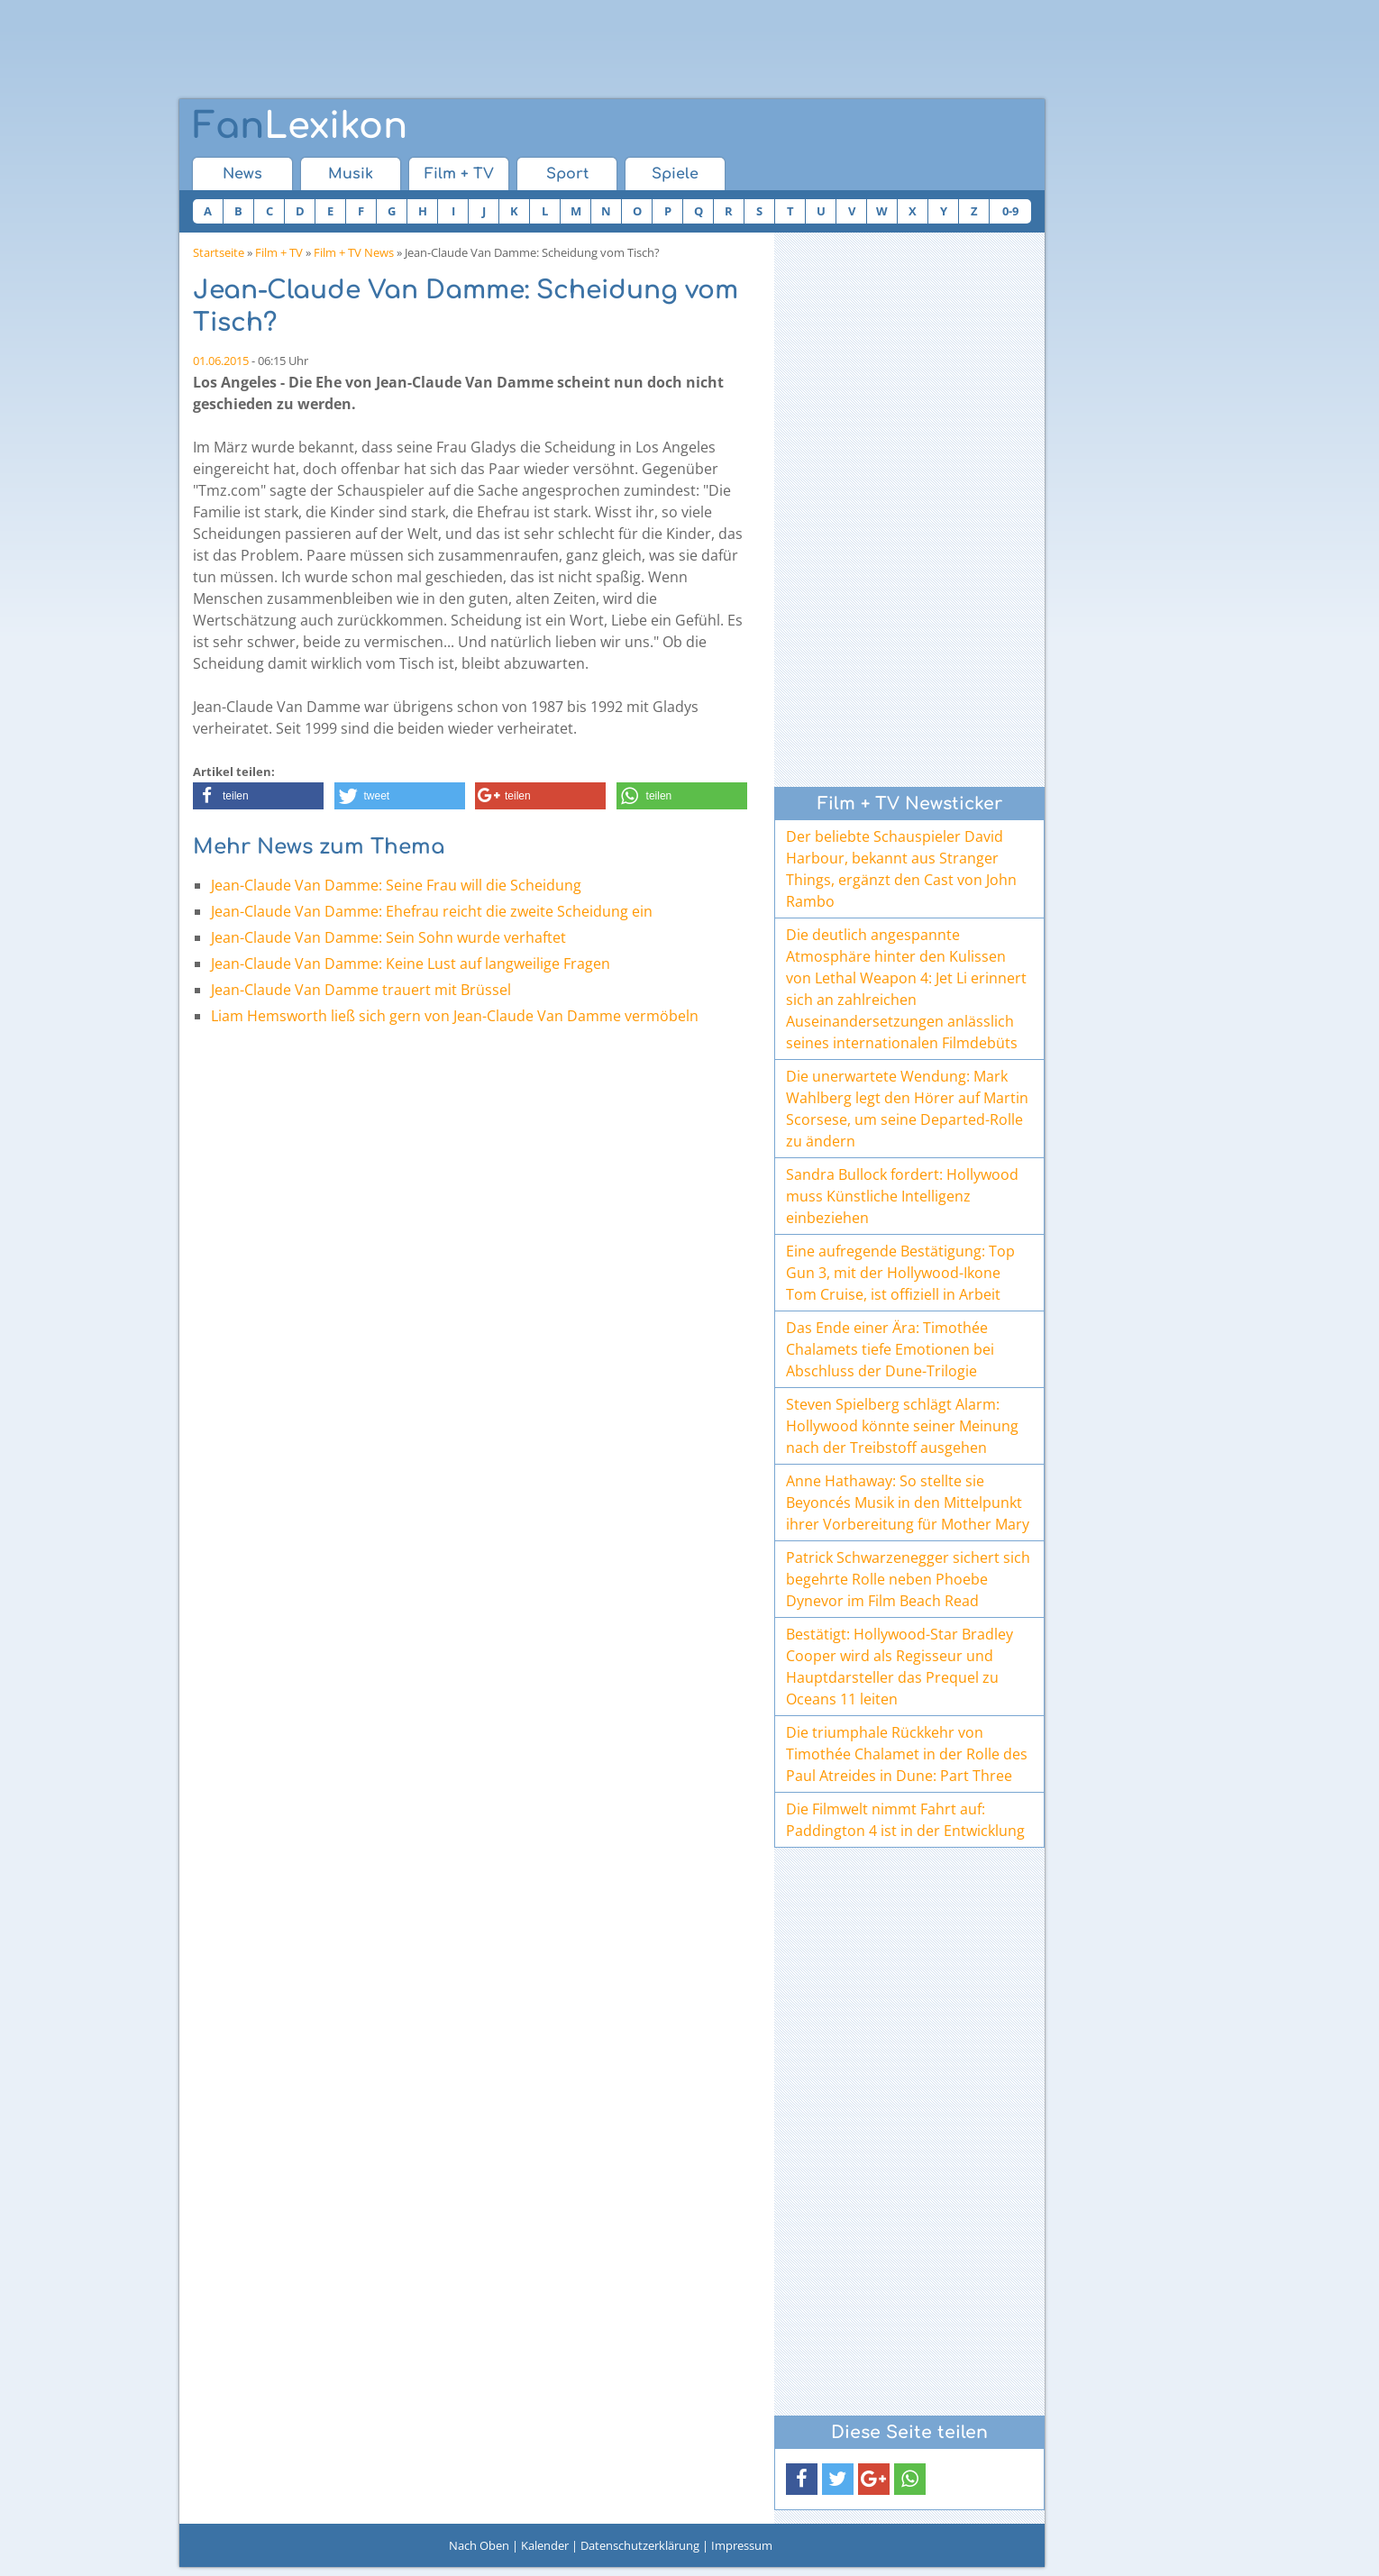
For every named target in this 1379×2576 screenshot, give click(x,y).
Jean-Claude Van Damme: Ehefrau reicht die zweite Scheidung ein (432, 911)
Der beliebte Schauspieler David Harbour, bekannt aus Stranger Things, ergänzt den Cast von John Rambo (901, 869)
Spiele (675, 174)
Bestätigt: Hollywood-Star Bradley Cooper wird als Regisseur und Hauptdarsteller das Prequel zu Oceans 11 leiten (899, 1666)
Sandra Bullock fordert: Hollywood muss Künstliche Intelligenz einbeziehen (902, 1196)
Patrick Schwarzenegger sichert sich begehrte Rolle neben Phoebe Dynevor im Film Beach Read (908, 1579)
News (242, 174)
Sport (567, 174)
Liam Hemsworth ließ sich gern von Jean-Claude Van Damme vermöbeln (455, 1016)
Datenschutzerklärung (639, 2545)
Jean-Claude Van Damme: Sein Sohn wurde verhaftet (388, 937)
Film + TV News (354, 252)
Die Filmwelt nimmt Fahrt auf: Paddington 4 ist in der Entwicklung (905, 1820)
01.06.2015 (221, 360)
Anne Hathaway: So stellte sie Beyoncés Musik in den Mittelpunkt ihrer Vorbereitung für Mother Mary (907, 1502)
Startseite (218, 252)
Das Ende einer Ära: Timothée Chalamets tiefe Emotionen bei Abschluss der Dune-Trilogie (890, 1349)
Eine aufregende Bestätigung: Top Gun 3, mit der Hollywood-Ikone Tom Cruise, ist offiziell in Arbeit (900, 1272)
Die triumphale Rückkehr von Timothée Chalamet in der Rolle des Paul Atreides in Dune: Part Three (906, 1754)
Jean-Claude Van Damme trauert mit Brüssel (361, 990)
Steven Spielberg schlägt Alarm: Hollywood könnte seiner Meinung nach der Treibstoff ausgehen (902, 1425)
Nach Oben (479, 2545)
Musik (350, 174)
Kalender (545, 2545)
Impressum (741, 2545)
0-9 (1010, 211)
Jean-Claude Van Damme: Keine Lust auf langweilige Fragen (410, 963)
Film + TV (459, 174)
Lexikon (300, 126)
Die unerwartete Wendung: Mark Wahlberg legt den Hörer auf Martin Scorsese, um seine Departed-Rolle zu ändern (907, 1108)
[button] (258, 795)
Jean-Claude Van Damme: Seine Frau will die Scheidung (396, 885)
